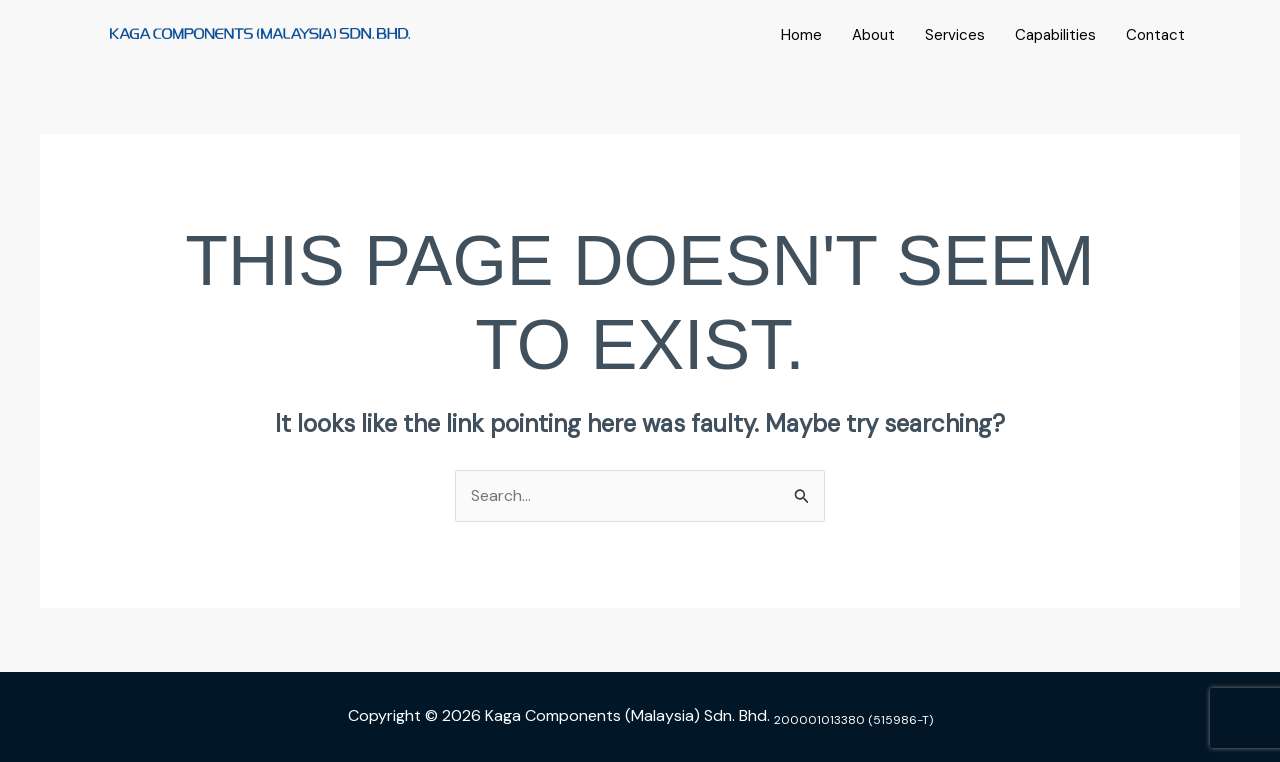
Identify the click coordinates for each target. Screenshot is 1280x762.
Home (801, 35)
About (873, 35)
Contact (1155, 35)
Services (955, 35)
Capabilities (1055, 35)
